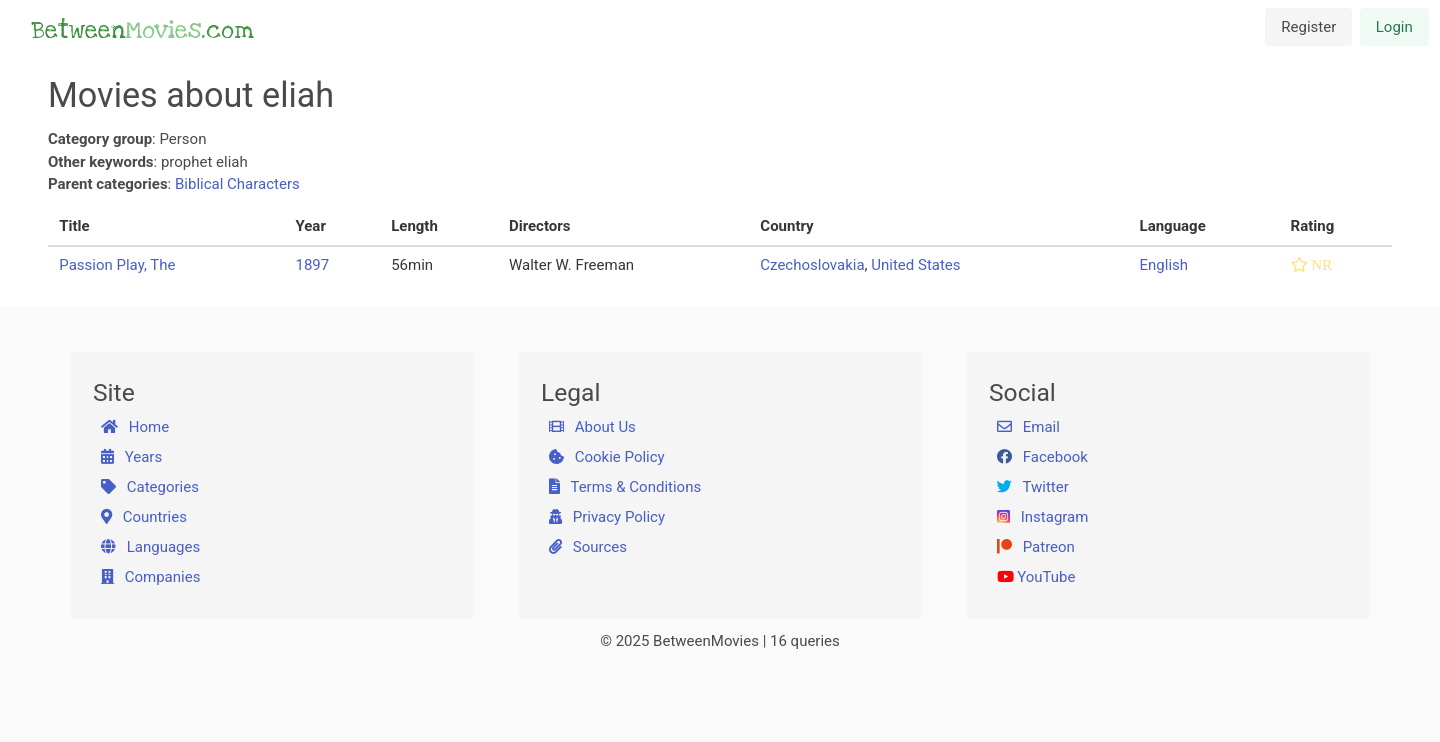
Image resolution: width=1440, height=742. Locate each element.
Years (132, 457)
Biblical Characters (237, 184)
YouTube (1036, 577)
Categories (150, 487)
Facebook (1042, 457)
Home (135, 427)
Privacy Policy (607, 517)
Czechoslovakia (812, 265)
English (1164, 265)
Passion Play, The (117, 265)
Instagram (1043, 517)
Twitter (1033, 487)
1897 (312, 265)
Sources (588, 547)
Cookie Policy (607, 457)
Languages (151, 547)
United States (915, 265)
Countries (144, 517)
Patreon (1036, 547)
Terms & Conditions (625, 487)
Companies (151, 577)
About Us (592, 427)
